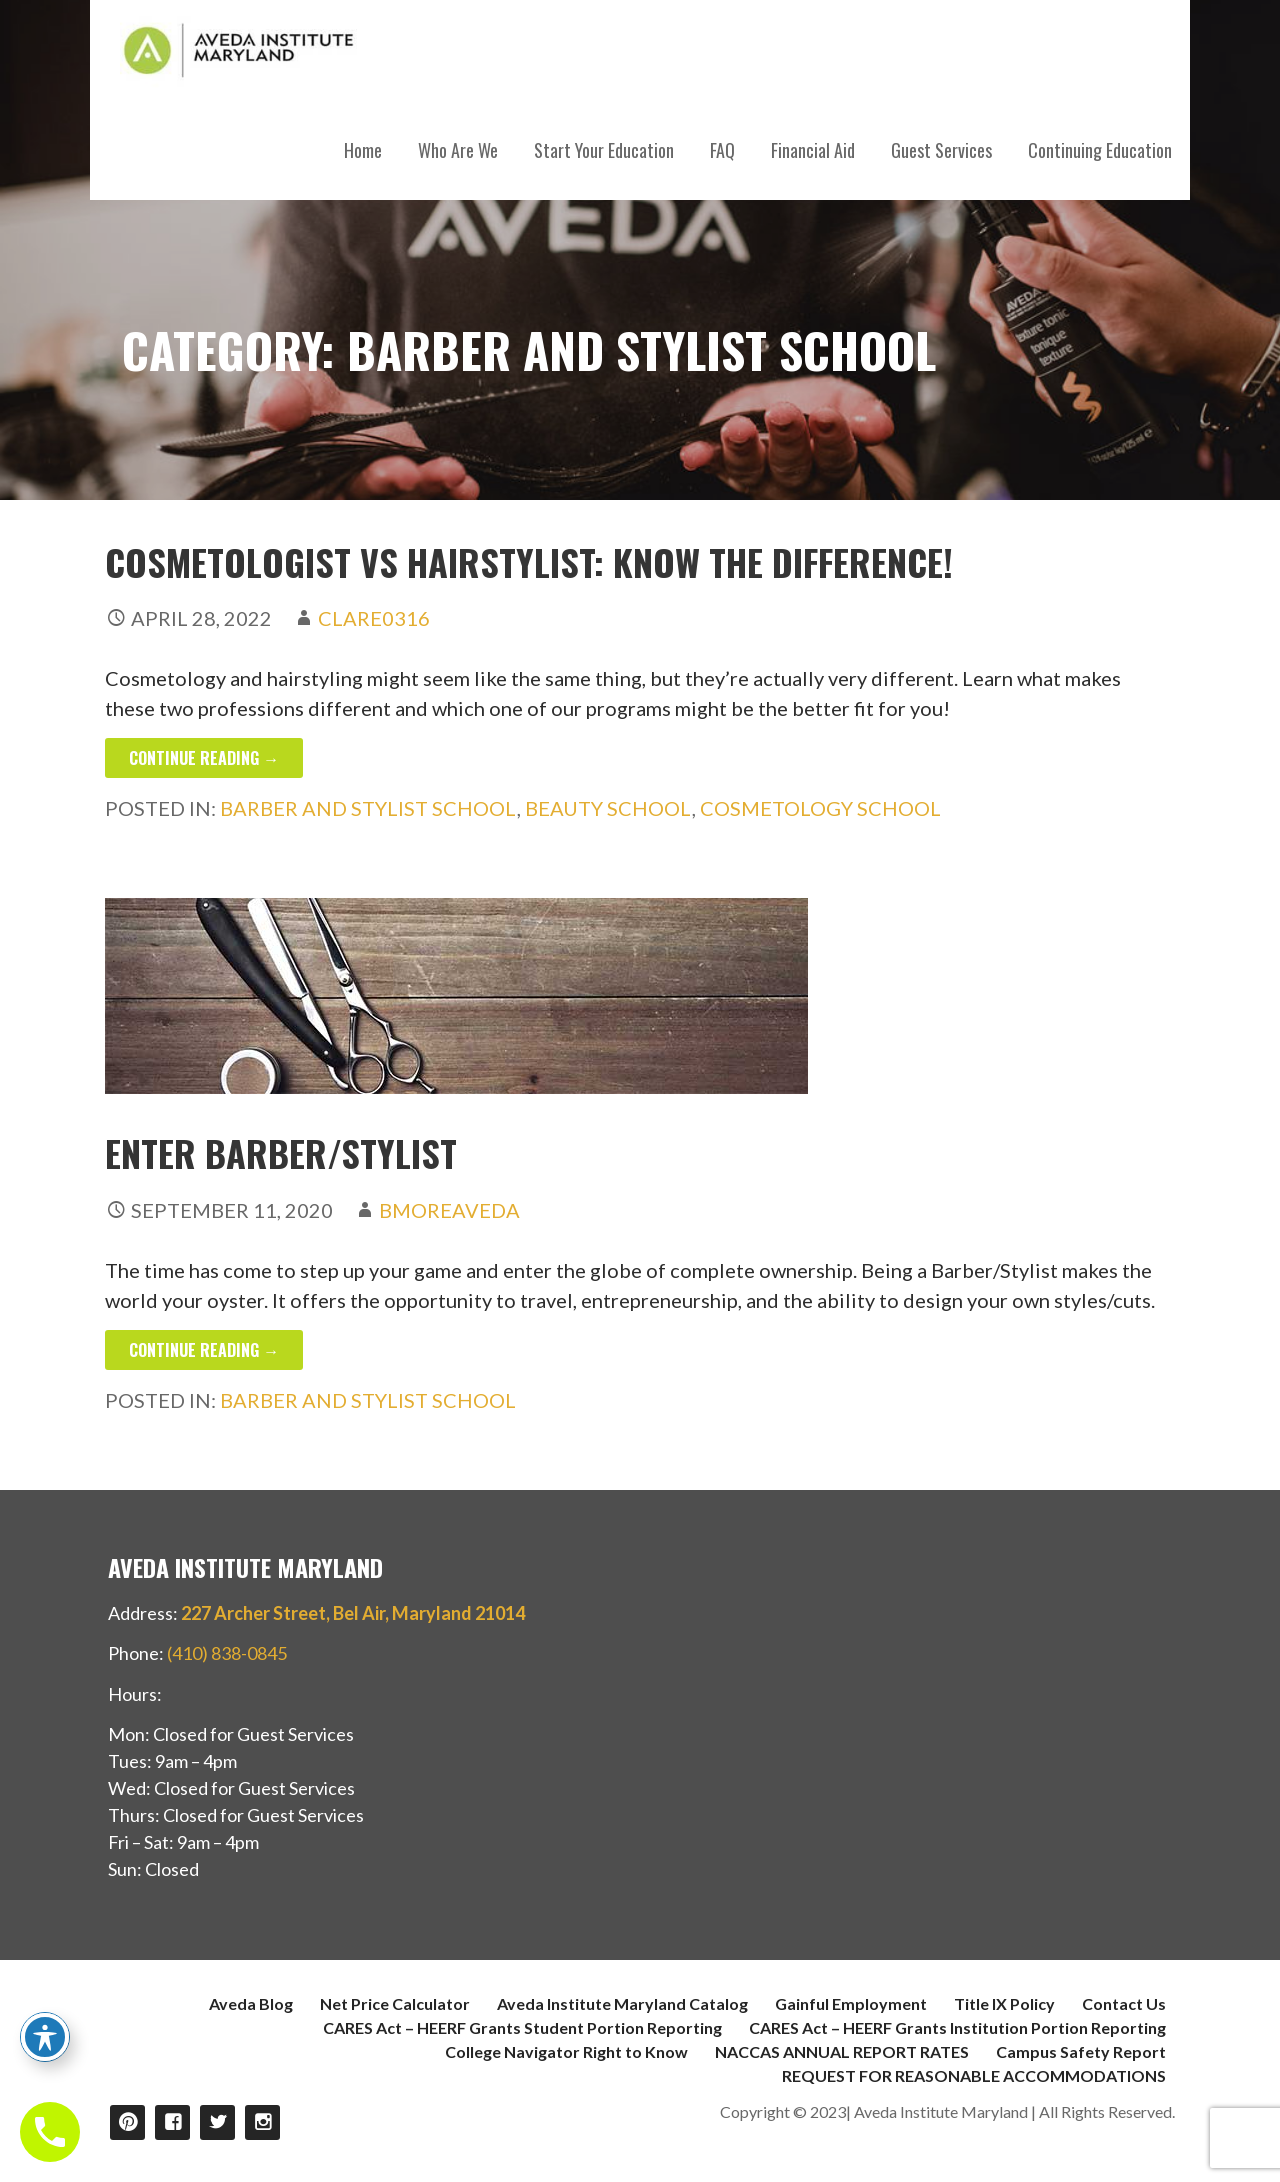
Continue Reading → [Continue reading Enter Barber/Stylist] (204, 1350)
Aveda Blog (251, 2003)
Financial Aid (813, 150)
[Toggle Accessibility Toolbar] (45, 2037)
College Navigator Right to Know (566, 2051)
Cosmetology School (820, 808)
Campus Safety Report (1081, 2051)
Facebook (172, 2122)
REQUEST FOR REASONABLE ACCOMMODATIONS (974, 2075)
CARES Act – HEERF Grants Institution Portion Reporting (957, 2027)
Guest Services (941, 150)
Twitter (217, 2122)
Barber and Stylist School (368, 808)
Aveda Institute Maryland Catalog (622, 2003)
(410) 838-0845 (227, 1653)
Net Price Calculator (395, 2003)
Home (363, 150)
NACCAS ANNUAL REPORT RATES (842, 2051)
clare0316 (374, 618)
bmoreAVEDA (449, 1210)
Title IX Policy (1004, 2003)
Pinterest (127, 2122)
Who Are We (458, 150)
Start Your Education (604, 150)
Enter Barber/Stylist (281, 1152)
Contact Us (1124, 2003)
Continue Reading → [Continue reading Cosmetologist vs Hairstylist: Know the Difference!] (204, 758)
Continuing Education (1100, 150)
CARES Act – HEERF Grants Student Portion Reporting (522, 2027)
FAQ (722, 150)
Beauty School (608, 808)
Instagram (262, 2122)
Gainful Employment (851, 2003)
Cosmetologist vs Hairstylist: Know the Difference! (529, 561)
